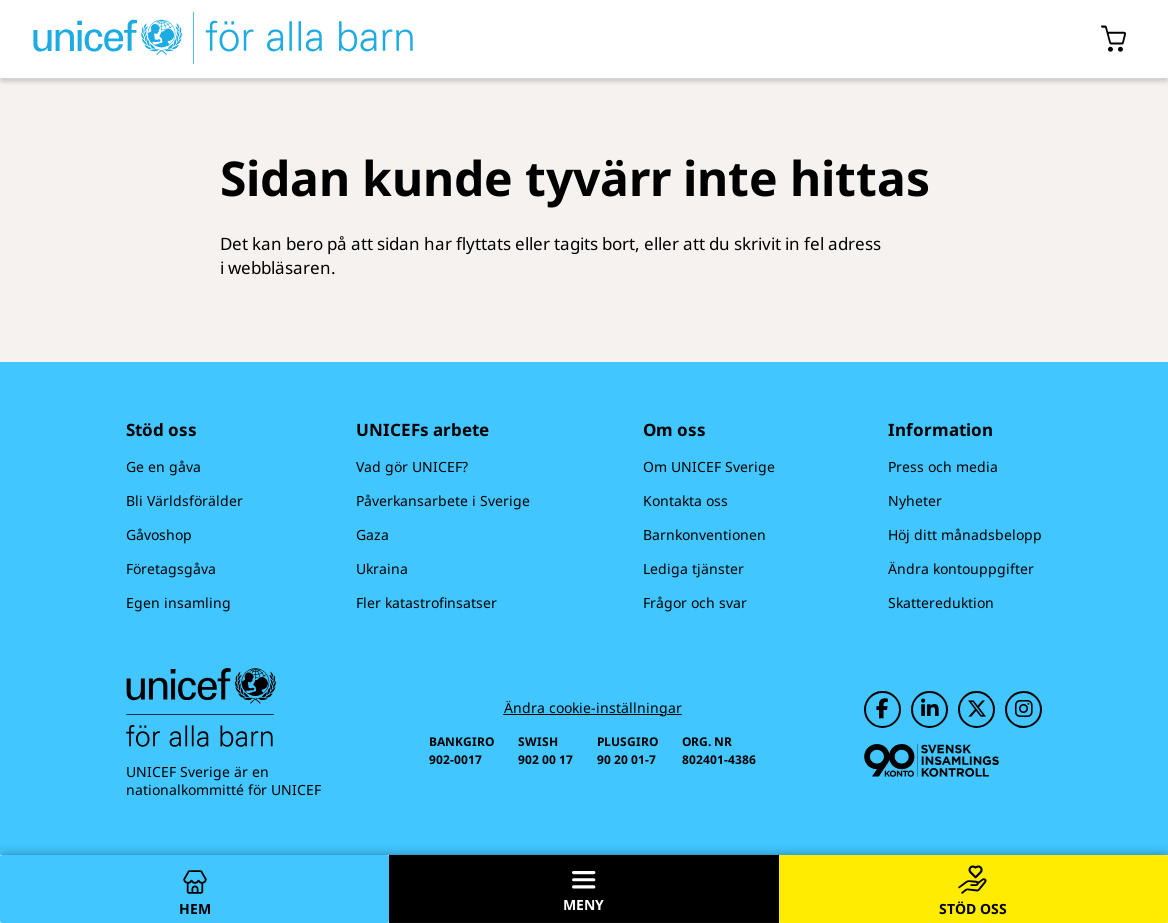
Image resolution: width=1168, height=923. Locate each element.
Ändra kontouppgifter (961, 568)
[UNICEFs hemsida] (207, 39)
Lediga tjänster (693, 568)
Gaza (372, 534)
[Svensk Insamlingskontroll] (931, 760)
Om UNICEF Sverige (709, 466)
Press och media (943, 466)
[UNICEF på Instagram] (1023, 709)
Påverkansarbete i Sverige (443, 500)
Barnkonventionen (704, 534)
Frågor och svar (695, 602)
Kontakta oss (685, 500)
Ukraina (382, 568)
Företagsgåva (171, 568)
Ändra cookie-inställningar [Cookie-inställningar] (593, 708)
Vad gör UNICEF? (412, 466)
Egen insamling (178, 602)
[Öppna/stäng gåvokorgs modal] (1114, 39)
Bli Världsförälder (184, 500)
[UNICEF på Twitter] (976, 709)
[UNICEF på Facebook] (882, 709)
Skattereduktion (941, 602)
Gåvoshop (159, 534)
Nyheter (915, 500)
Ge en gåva (163, 466)
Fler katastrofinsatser (426, 602)
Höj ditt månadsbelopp (965, 534)
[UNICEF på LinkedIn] (929, 709)
